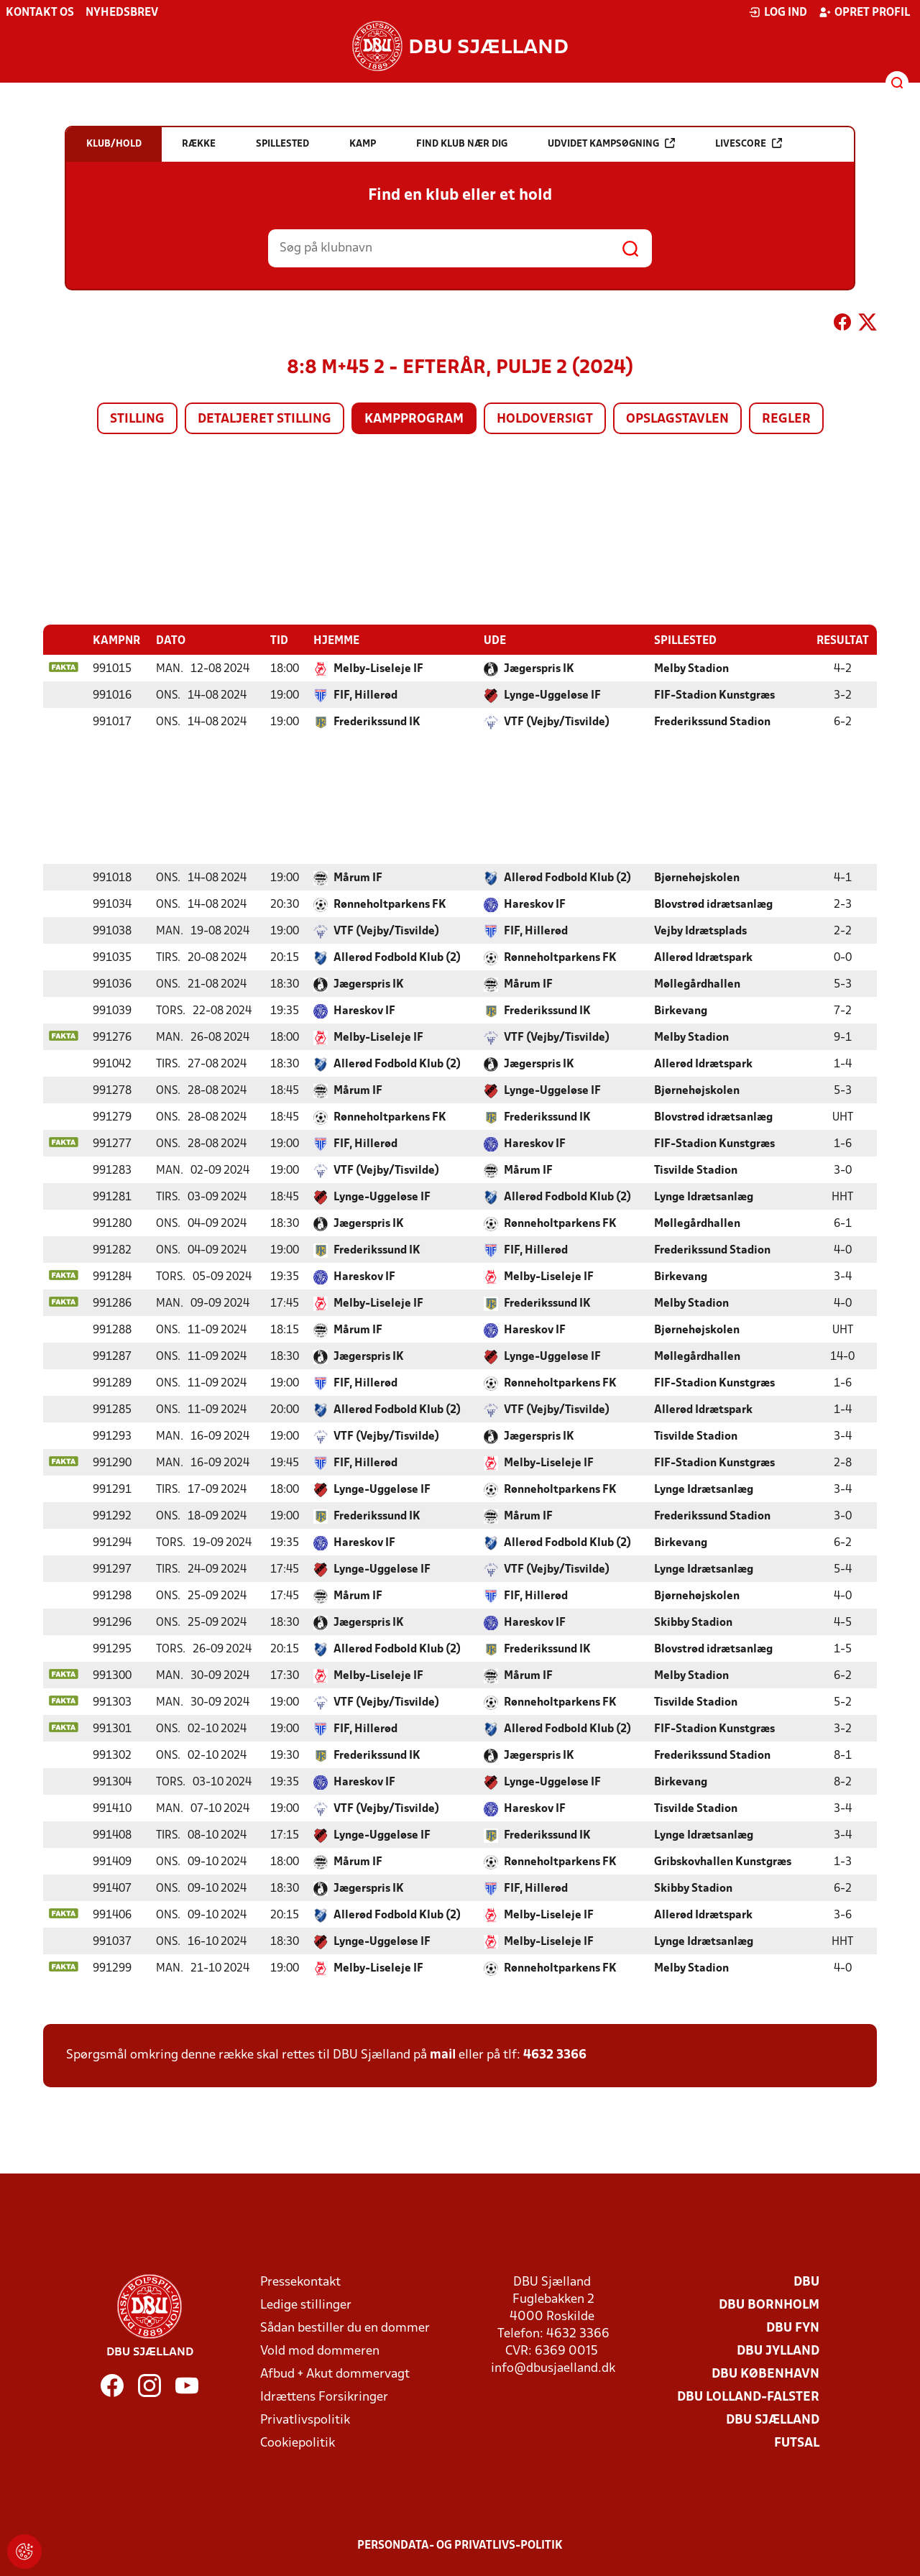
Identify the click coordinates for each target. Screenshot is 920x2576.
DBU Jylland (778, 2351)
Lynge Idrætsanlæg (703, 1197)
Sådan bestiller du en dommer (345, 2328)
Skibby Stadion (693, 1622)
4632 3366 (554, 2054)
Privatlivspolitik (305, 2420)
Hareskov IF (535, 904)
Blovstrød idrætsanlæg (713, 904)
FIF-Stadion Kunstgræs (714, 695)
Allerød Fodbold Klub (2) (567, 878)
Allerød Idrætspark (703, 957)
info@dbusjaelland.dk (553, 2368)
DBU (806, 2282)
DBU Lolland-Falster (748, 2397)
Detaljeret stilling (264, 419)
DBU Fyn (792, 2328)
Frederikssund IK (377, 722)
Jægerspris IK (539, 668)
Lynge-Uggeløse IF (552, 695)
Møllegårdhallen (697, 984)
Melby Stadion (691, 668)
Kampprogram (414, 419)
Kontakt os (40, 13)
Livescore (748, 143)
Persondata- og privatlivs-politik (460, 2545)
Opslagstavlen (677, 419)
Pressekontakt (300, 2282)
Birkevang (680, 1011)
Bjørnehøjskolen (697, 878)
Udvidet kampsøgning (611, 143)
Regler (786, 419)
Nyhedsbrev (122, 13)
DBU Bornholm (769, 2305)
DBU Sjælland (772, 2420)
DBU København (765, 2374)
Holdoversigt (545, 419)
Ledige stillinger (305, 2305)
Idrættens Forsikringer (324, 2397)
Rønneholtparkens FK (390, 904)
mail (443, 2054)
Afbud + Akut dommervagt (335, 2374)
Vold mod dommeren (320, 2351)
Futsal (796, 2443)
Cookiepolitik (297, 2443)
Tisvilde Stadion (695, 1170)
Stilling (137, 419)
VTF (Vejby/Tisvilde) (557, 722)
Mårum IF (358, 878)
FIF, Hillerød (365, 695)
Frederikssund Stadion (712, 722)
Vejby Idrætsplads (700, 931)
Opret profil (864, 12)
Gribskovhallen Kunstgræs (722, 1862)
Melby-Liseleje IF (378, 668)
